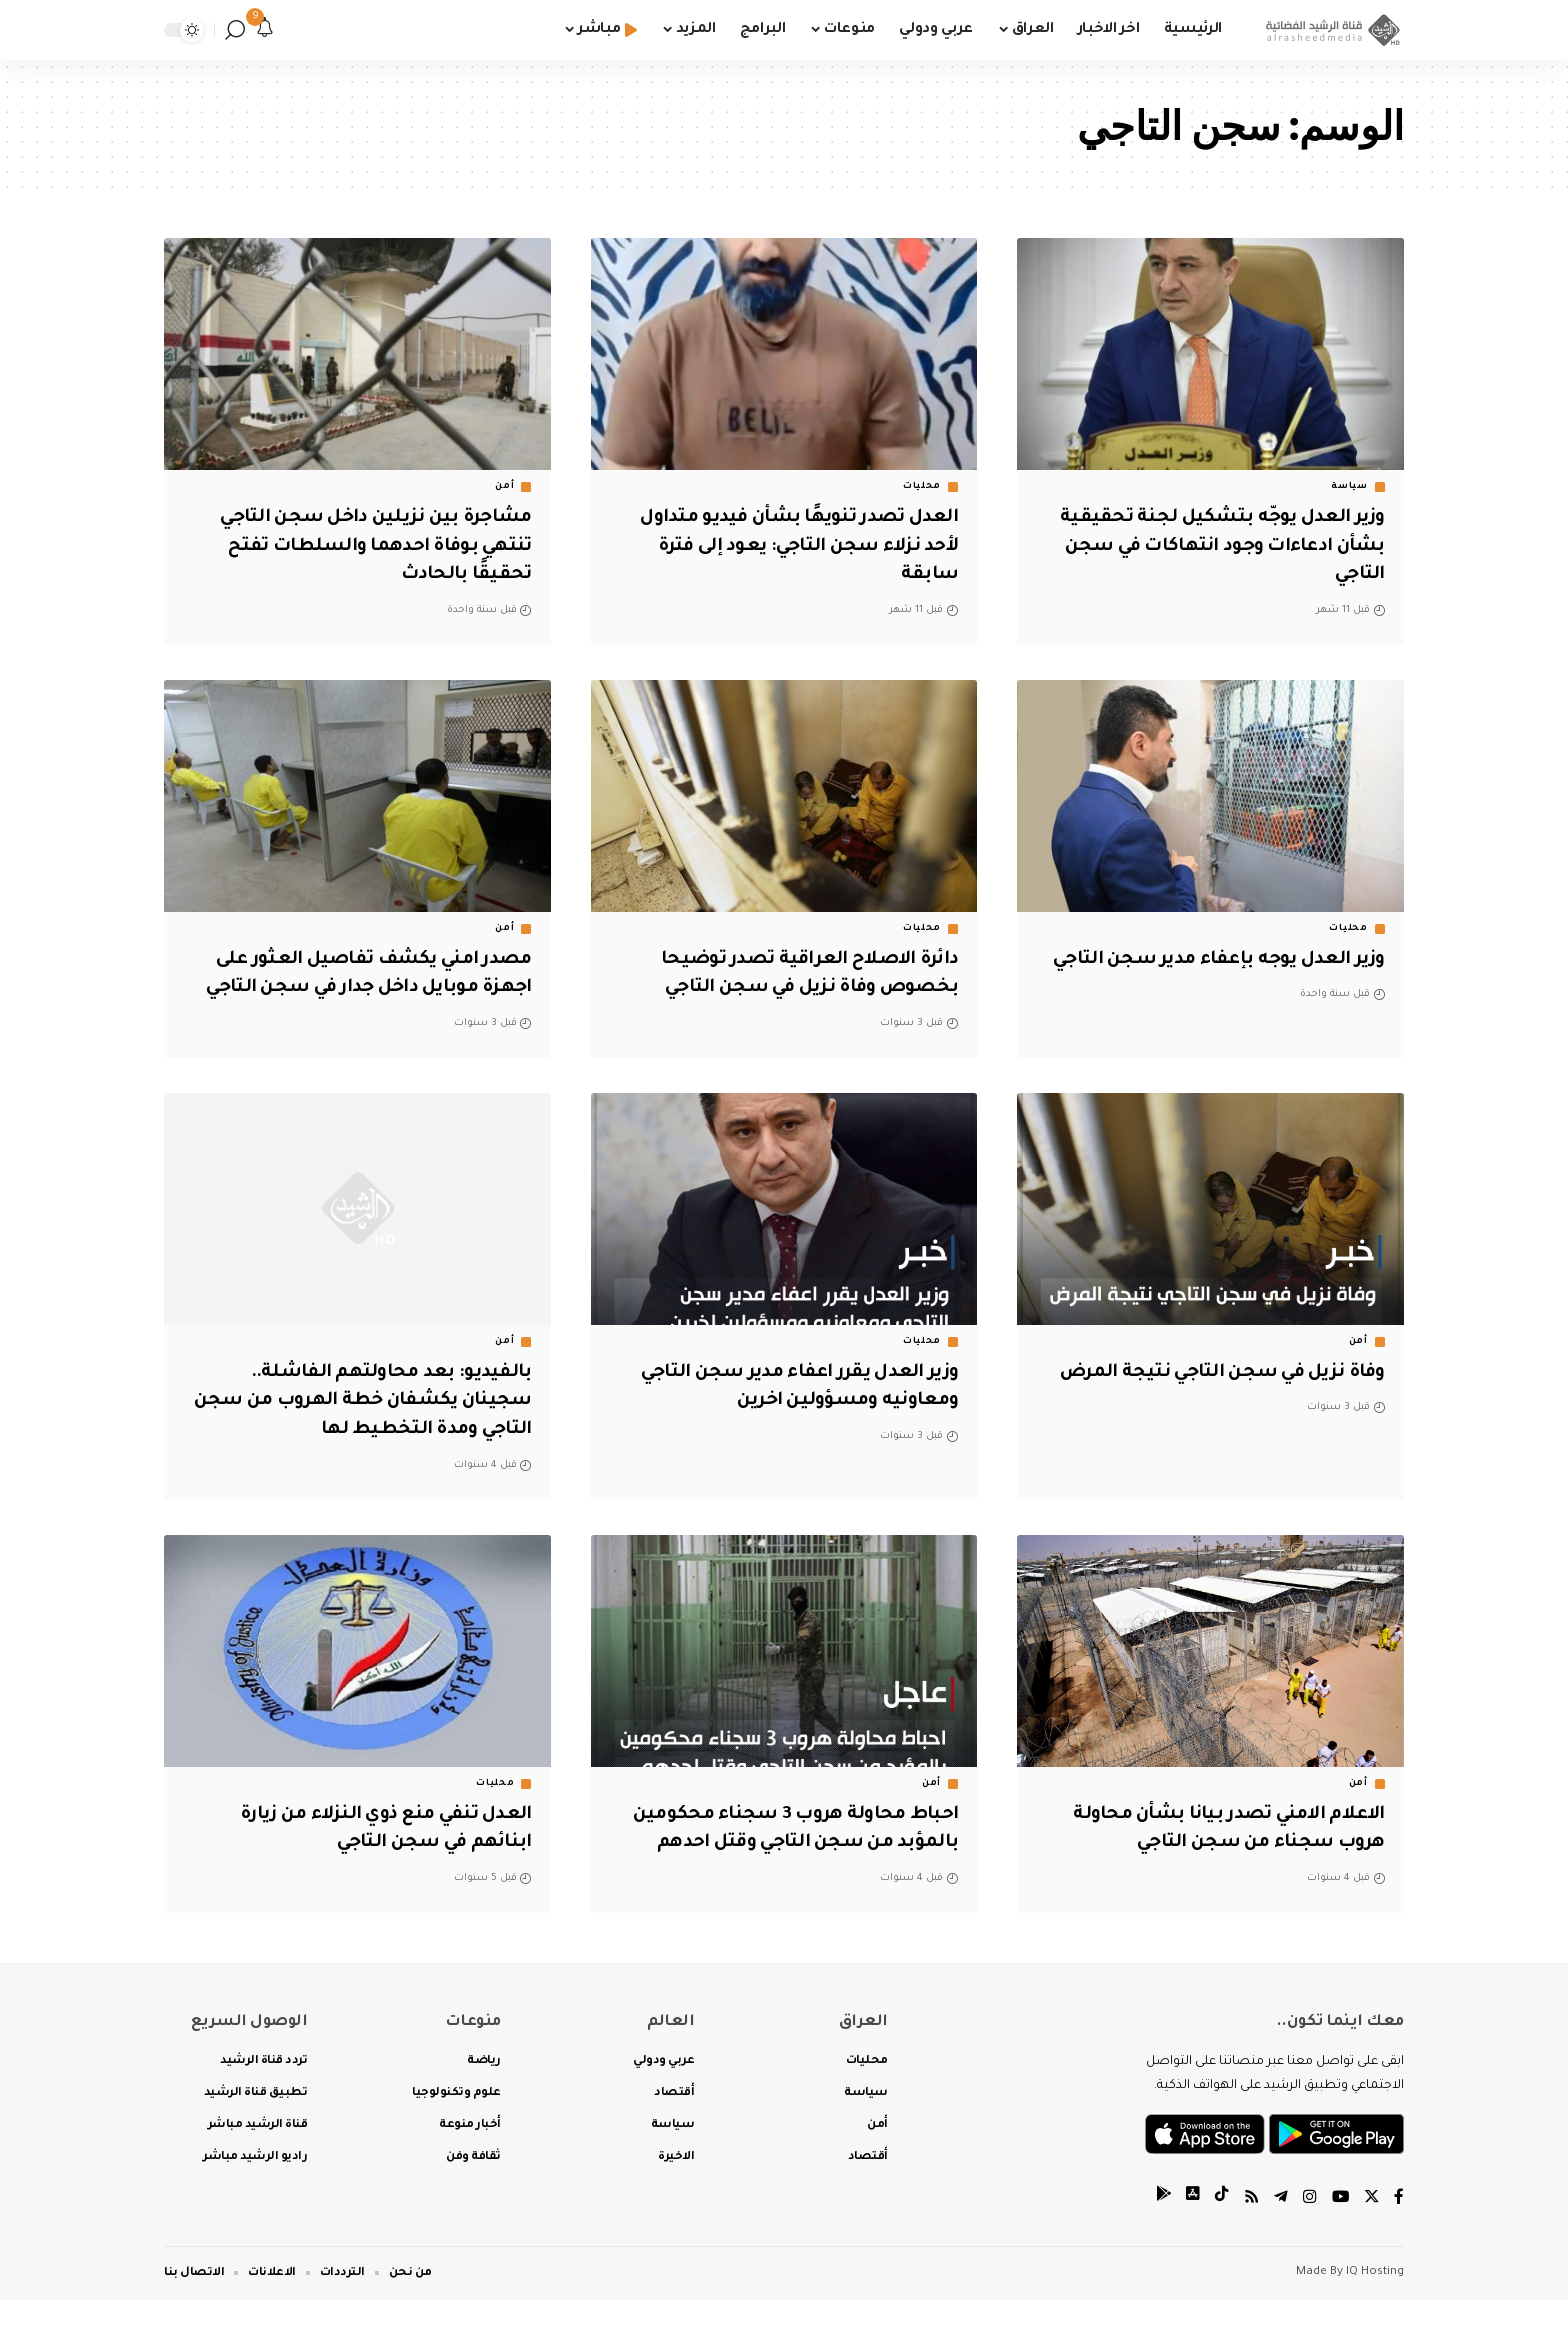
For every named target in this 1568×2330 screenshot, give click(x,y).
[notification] (265, 30)
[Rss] (1249, 2229)
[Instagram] (1308, 2229)
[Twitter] (1371, 2229)
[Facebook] (1399, 2229)
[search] (235, 30)
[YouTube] (1339, 2229)
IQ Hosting (1375, 2302)
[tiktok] (1219, 2229)
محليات (922, 487)
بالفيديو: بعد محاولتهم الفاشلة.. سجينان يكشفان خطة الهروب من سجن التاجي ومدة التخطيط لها (381, 1429)
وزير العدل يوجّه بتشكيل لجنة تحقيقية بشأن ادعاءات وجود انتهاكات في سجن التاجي (1214, 546)
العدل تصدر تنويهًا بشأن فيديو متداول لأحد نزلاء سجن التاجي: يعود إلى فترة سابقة (789, 546)
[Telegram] (1279, 2229)
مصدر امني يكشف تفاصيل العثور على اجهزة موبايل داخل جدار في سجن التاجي (364, 988)
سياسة (1349, 487)
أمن (504, 487)
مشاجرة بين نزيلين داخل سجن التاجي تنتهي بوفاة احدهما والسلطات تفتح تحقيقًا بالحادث (367, 546)
